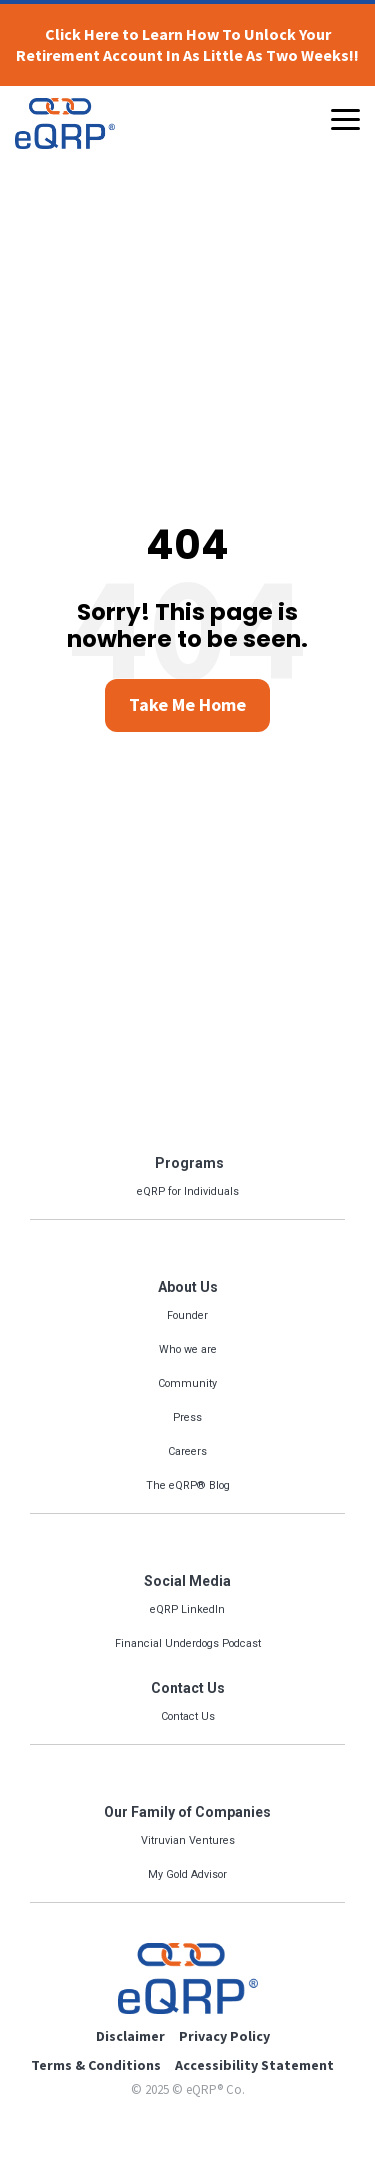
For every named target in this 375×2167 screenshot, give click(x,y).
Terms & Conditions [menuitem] (96, 2065)
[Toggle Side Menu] (345, 118)
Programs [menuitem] (188, 1163)
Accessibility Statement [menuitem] (254, 2065)
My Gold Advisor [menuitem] (187, 1874)
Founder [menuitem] (187, 1315)
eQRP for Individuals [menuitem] (188, 1191)
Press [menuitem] (187, 1417)
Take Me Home (187, 704)
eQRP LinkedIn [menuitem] (187, 1609)
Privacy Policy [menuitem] (224, 2036)
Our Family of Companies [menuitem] (187, 1812)
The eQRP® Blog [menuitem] (188, 1485)
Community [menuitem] (187, 1383)
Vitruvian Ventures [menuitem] (188, 1840)
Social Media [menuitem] (187, 1581)
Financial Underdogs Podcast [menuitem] (188, 1643)
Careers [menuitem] (187, 1451)
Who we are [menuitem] (188, 1349)
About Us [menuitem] (188, 1287)
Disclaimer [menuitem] (130, 2036)
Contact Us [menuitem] (188, 1688)
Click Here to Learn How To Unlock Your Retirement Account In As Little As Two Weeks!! (187, 44)
